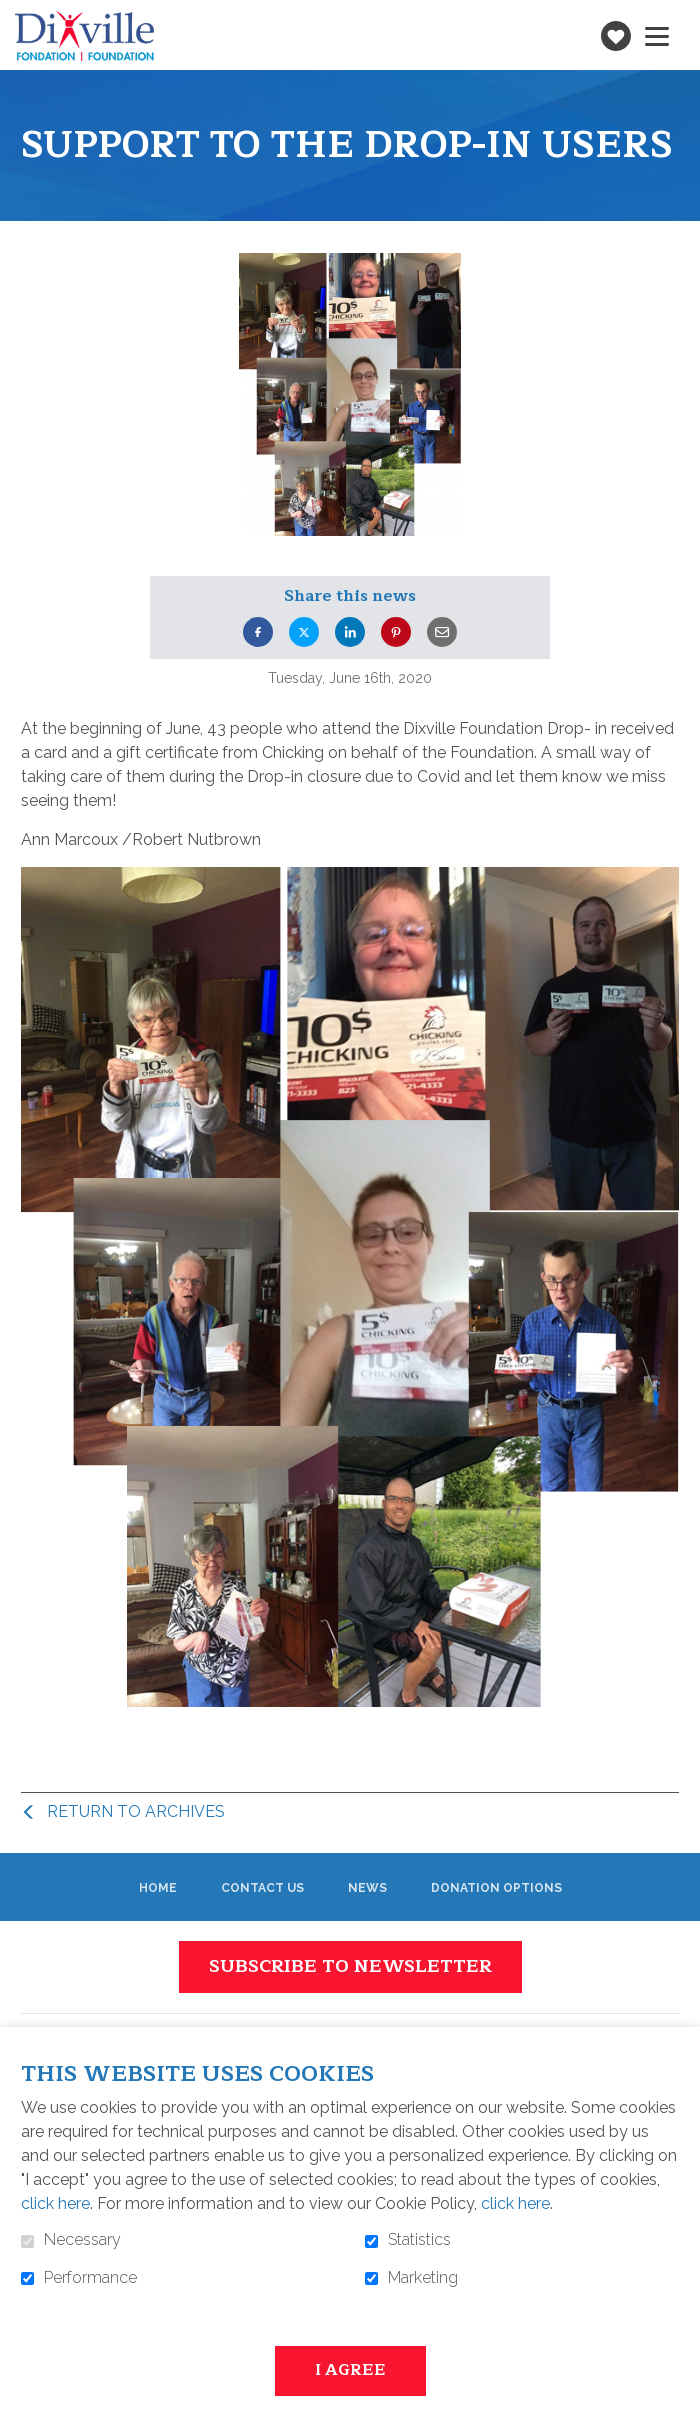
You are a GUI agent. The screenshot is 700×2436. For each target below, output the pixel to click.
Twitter (304, 632)
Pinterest (396, 632)
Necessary (82, 2240)
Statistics (419, 2240)
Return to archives (136, 1811)
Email (442, 632)
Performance (90, 2278)
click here (55, 2203)
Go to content (15, 15)
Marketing (423, 2278)
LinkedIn (350, 632)
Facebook (258, 632)
